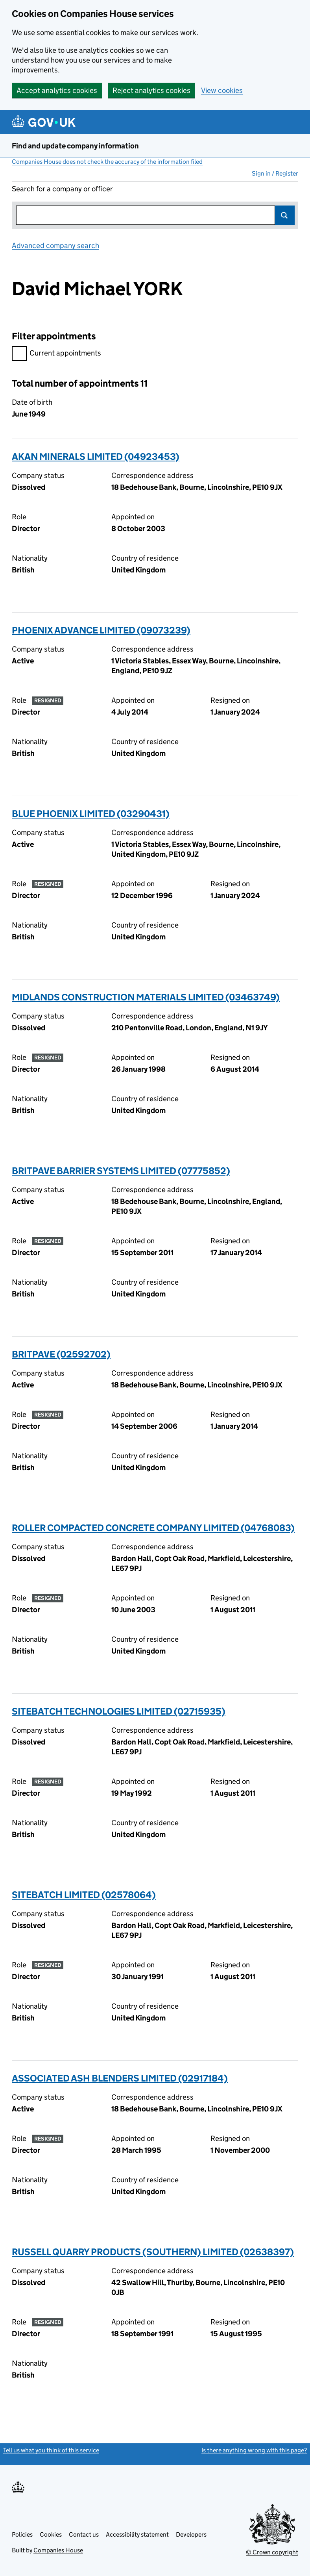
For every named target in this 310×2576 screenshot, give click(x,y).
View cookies (222, 90)
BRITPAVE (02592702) (61, 1354)
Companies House (58, 2550)
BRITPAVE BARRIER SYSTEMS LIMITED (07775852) (121, 1170)
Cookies (51, 2534)
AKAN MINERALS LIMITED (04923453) (95, 456)
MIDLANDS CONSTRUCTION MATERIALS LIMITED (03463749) (146, 997)
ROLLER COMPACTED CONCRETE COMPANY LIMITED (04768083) (153, 1527)
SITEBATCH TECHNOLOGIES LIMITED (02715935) (118, 1711)
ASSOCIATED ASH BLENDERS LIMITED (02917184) (120, 2078)
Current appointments (56, 354)
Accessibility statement (137, 2534)
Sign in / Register (275, 173)
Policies (22, 2534)
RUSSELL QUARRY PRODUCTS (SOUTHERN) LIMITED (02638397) (153, 2251)
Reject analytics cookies (151, 90)
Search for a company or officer (62, 188)
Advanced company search (55, 245)
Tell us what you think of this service (51, 2450)
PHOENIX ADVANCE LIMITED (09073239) (101, 630)
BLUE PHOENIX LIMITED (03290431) (91, 813)
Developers (191, 2534)
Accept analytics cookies (57, 90)
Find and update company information (75, 145)
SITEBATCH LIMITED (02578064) (84, 1894)
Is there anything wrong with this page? (254, 2450)
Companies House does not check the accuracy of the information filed (107, 161)
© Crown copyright (272, 2552)
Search (285, 215)
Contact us (84, 2534)
